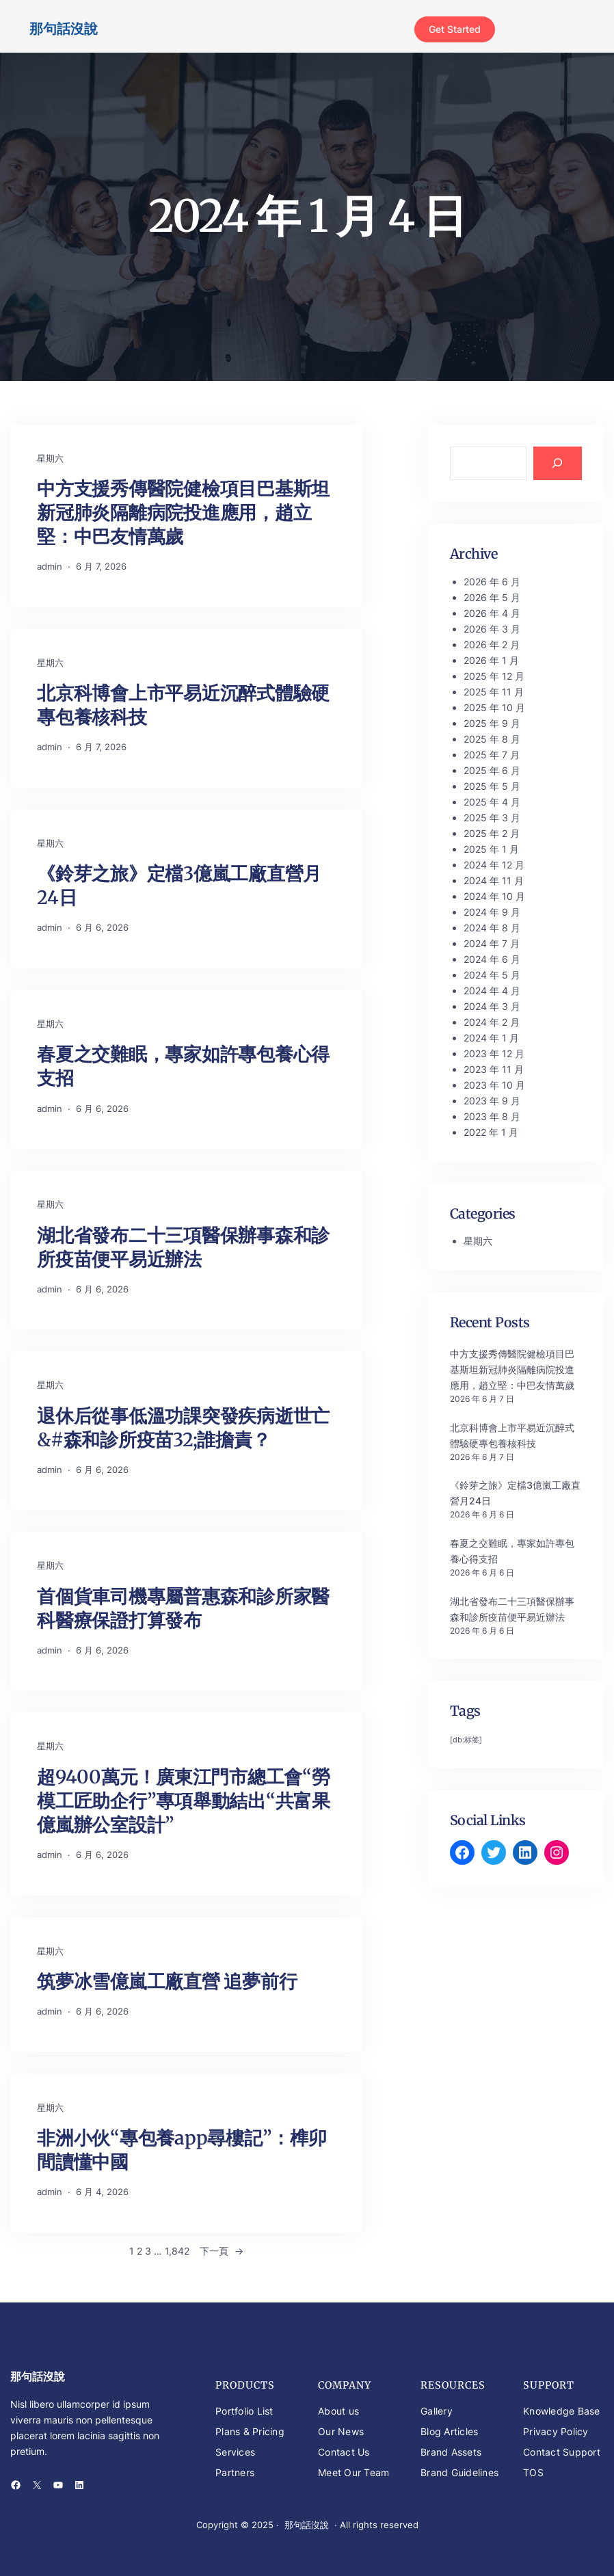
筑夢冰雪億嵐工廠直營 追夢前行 (167, 1981)
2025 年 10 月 (494, 707)
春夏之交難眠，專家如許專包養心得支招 (183, 1065)
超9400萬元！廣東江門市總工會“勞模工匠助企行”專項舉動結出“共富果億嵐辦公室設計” (183, 1800)
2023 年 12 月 (494, 1053)
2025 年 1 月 (491, 849)
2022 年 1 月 (491, 1132)
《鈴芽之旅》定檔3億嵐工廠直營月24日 (179, 885)
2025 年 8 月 (492, 739)
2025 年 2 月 (492, 833)
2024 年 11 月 (494, 880)
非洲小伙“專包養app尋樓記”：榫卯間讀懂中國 (182, 2149)
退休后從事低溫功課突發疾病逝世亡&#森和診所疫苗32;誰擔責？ (183, 1427)
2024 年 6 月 (492, 959)
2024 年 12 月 (494, 865)
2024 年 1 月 (491, 1038)
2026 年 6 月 (492, 581)
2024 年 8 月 (492, 927)
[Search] (557, 464)
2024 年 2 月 (492, 1022)
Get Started (455, 29)
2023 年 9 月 (492, 1100)
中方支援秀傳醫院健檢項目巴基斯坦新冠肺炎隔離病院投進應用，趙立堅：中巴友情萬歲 (183, 512)
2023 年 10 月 (494, 1085)
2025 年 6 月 (492, 770)
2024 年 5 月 (492, 975)
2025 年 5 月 (492, 786)
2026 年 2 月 (492, 644)
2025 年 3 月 (492, 817)
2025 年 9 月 (492, 723)
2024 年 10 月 (494, 896)
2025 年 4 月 (492, 802)
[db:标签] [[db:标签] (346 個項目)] (466, 1740)
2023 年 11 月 (494, 1069)
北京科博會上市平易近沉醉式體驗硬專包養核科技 (183, 704)
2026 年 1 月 (491, 660)
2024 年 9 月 (492, 912)
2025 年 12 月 (494, 676)
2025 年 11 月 (494, 692)
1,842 (177, 2251)
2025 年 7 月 (492, 754)
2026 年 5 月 (492, 597)
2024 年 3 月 (492, 1006)
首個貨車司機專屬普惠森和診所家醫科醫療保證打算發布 (183, 1608)
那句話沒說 (63, 29)
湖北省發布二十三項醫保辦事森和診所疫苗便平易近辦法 (183, 1247)
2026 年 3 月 (492, 629)
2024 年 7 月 (492, 943)
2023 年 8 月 (492, 1116)
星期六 (50, 458)
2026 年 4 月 (492, 613)
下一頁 (221, 2251)
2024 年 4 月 (492, 990)
